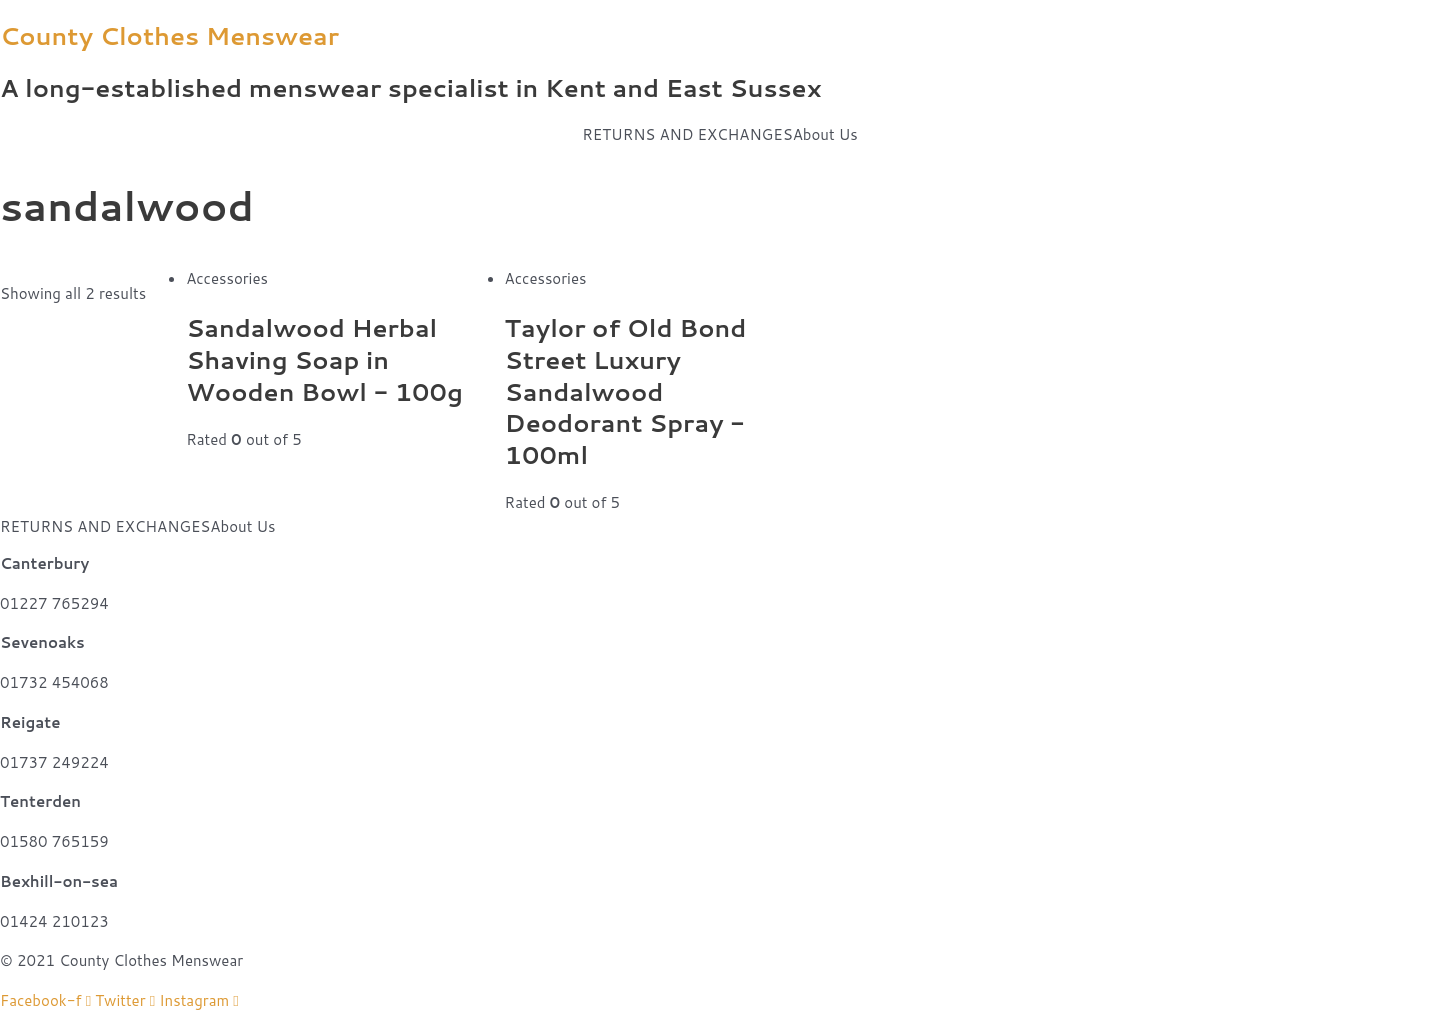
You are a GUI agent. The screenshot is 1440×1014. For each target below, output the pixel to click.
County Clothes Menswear (169, 35)
